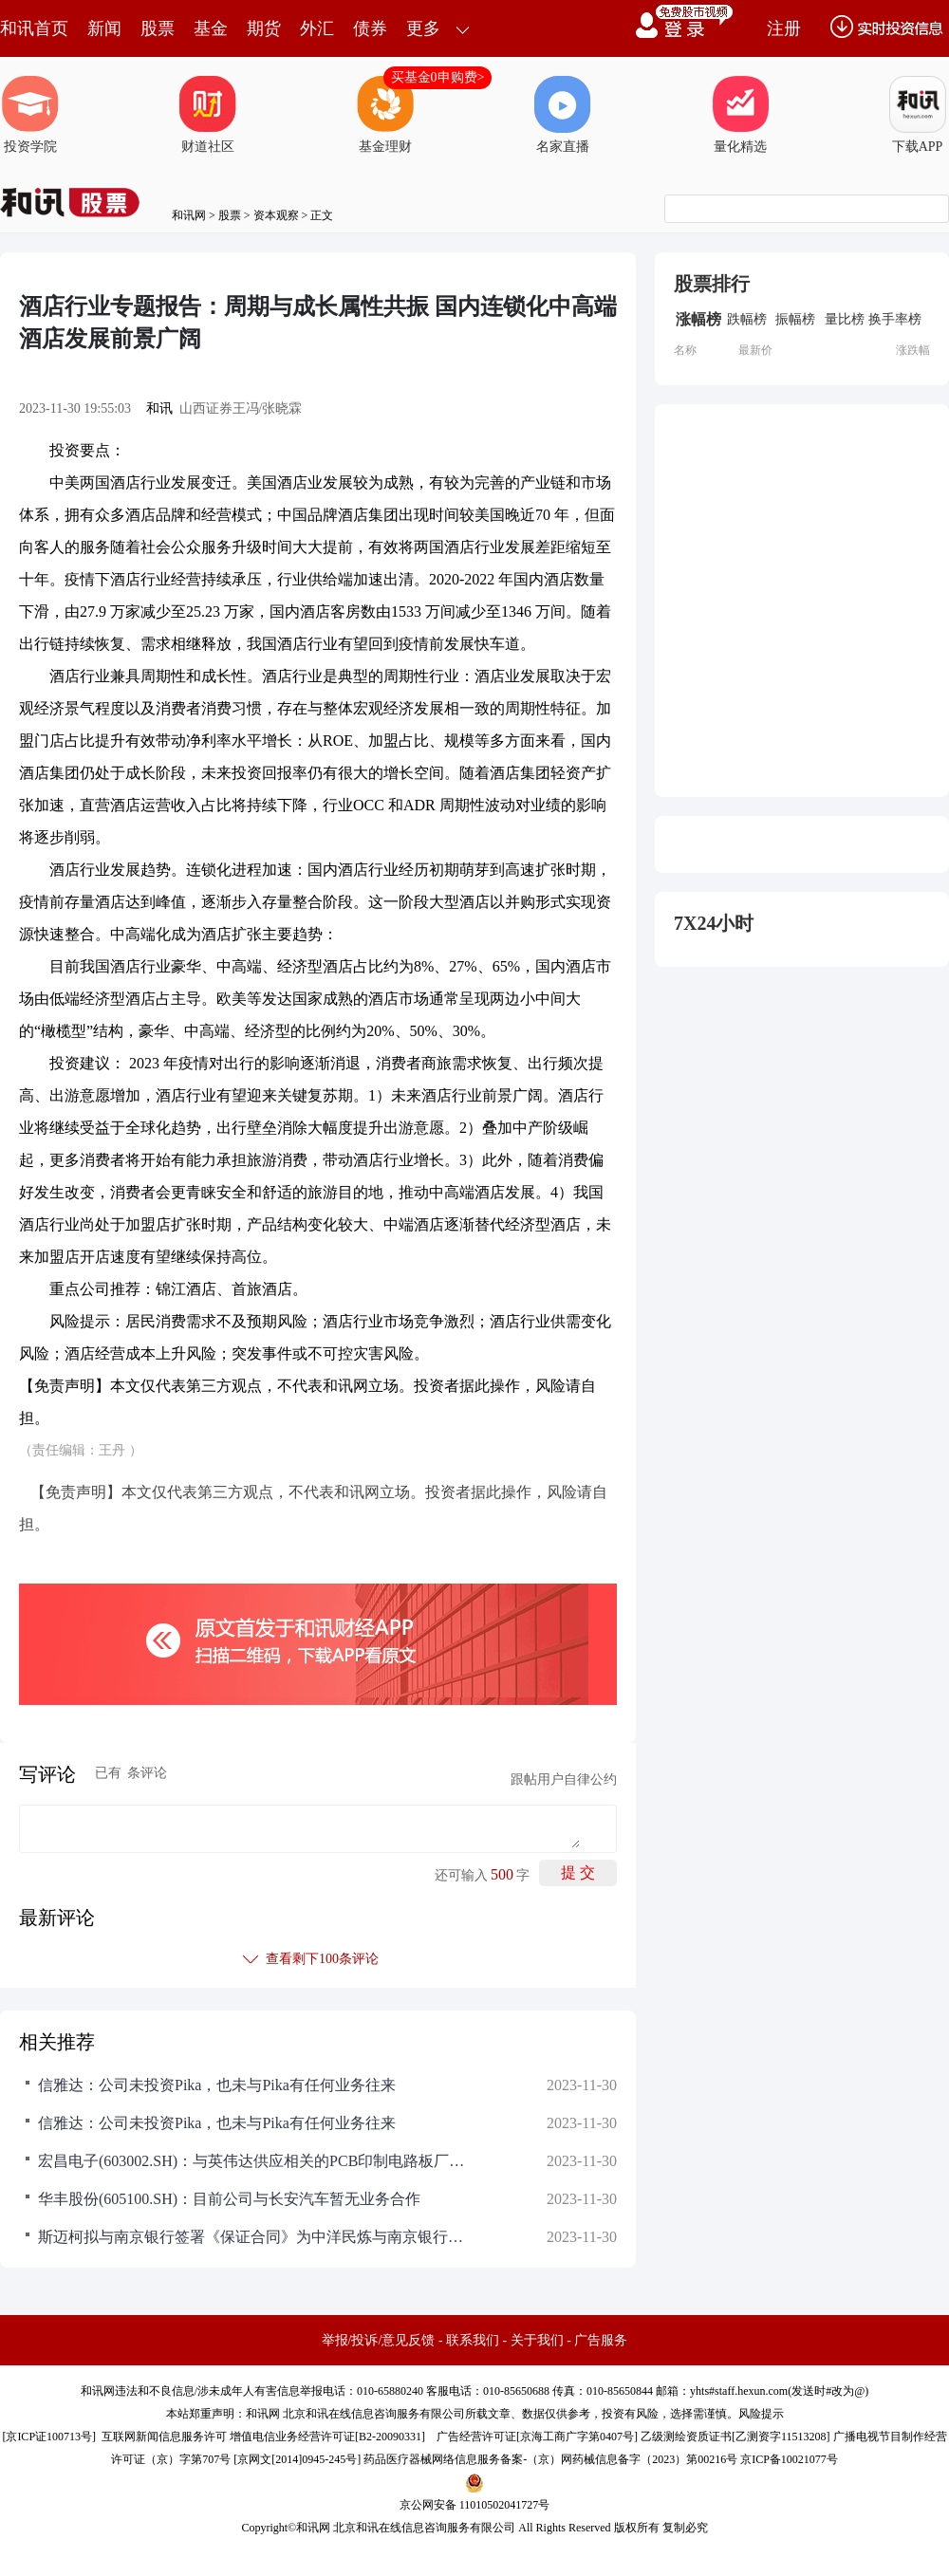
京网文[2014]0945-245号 (297, 2459)
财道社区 (207, 115)
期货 (264, 28)
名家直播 (562, 115)
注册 (784, 28)
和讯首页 (34, 28)
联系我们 (472, 2340)
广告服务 (600, 2340)
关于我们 (537, 2340)
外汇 (317, 28)
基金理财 (385, 115)
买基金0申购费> (438, 77)
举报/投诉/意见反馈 (379, 2340)
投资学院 (30, 115)
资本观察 (276, 215)
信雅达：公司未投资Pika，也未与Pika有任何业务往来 (217, 2085)
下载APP (917, 115)
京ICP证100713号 (49, 2436)
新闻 (104, 28)
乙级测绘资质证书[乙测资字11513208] (735, 2436)
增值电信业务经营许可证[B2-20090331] (327, 2436)
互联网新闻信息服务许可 (164, 2436)
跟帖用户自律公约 (564, 1779)
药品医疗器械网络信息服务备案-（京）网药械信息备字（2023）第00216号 (550, 2459)
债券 (370, 28)
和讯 (159, 408)
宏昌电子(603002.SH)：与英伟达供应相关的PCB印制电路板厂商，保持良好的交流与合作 (256, 2161)
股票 (157, 28)
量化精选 (740, 115)
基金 (211, 28)
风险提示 (761, 2413)
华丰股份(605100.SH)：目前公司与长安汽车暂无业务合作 (229, 2199)
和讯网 (189, 215)
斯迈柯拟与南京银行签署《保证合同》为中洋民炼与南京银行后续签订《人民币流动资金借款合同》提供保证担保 (256, 2237)
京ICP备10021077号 (789, 2459)
